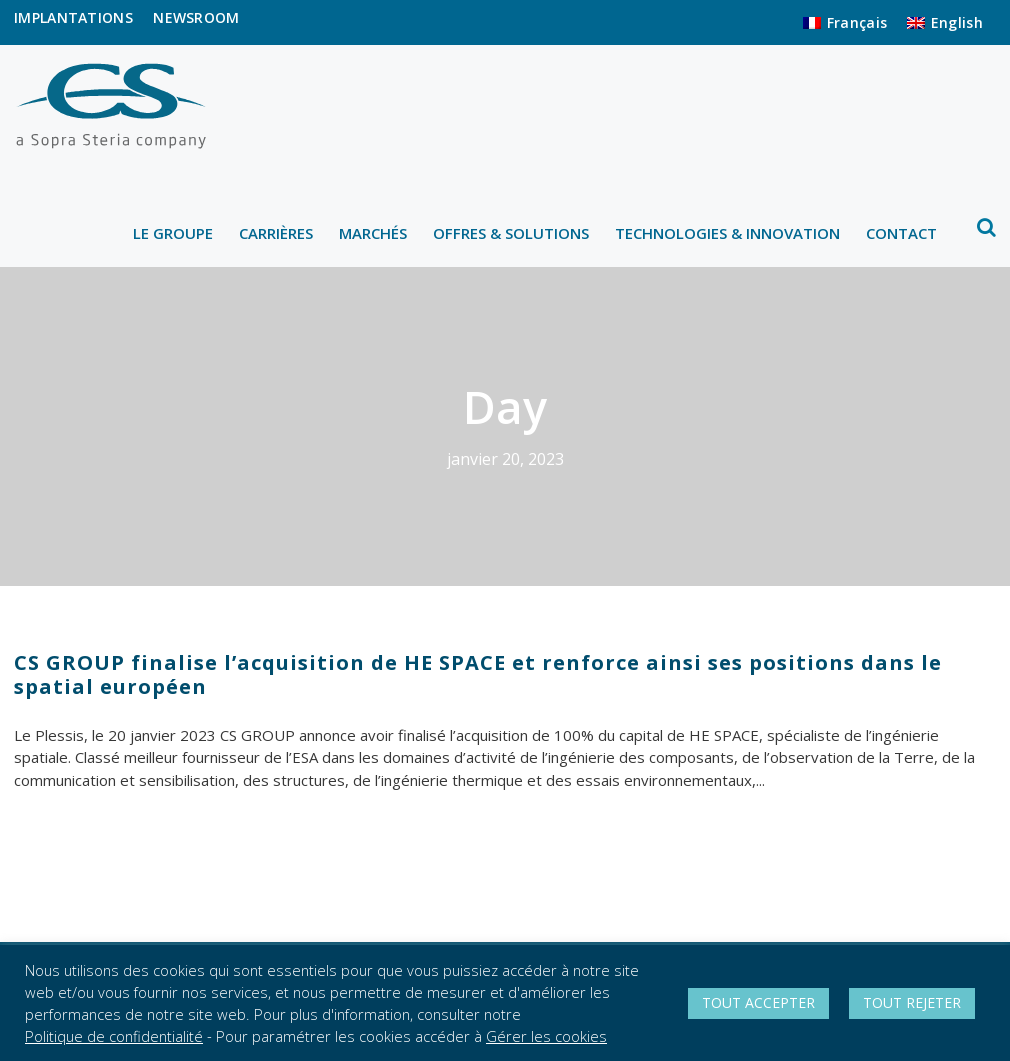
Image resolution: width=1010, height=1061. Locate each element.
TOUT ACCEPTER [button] (758, 1002)
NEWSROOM (196, 17)
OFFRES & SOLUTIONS (511, 233)
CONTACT (901, 233)
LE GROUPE (173, 233)
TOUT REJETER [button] (912, 1002)
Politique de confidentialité (114, 1036)
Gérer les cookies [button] (546, 1036)
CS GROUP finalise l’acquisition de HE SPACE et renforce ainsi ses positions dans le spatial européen (478, 674)
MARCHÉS (373, 233)
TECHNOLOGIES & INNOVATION (727, 233)
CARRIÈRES (276, 233)
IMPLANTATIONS (73, 17)
